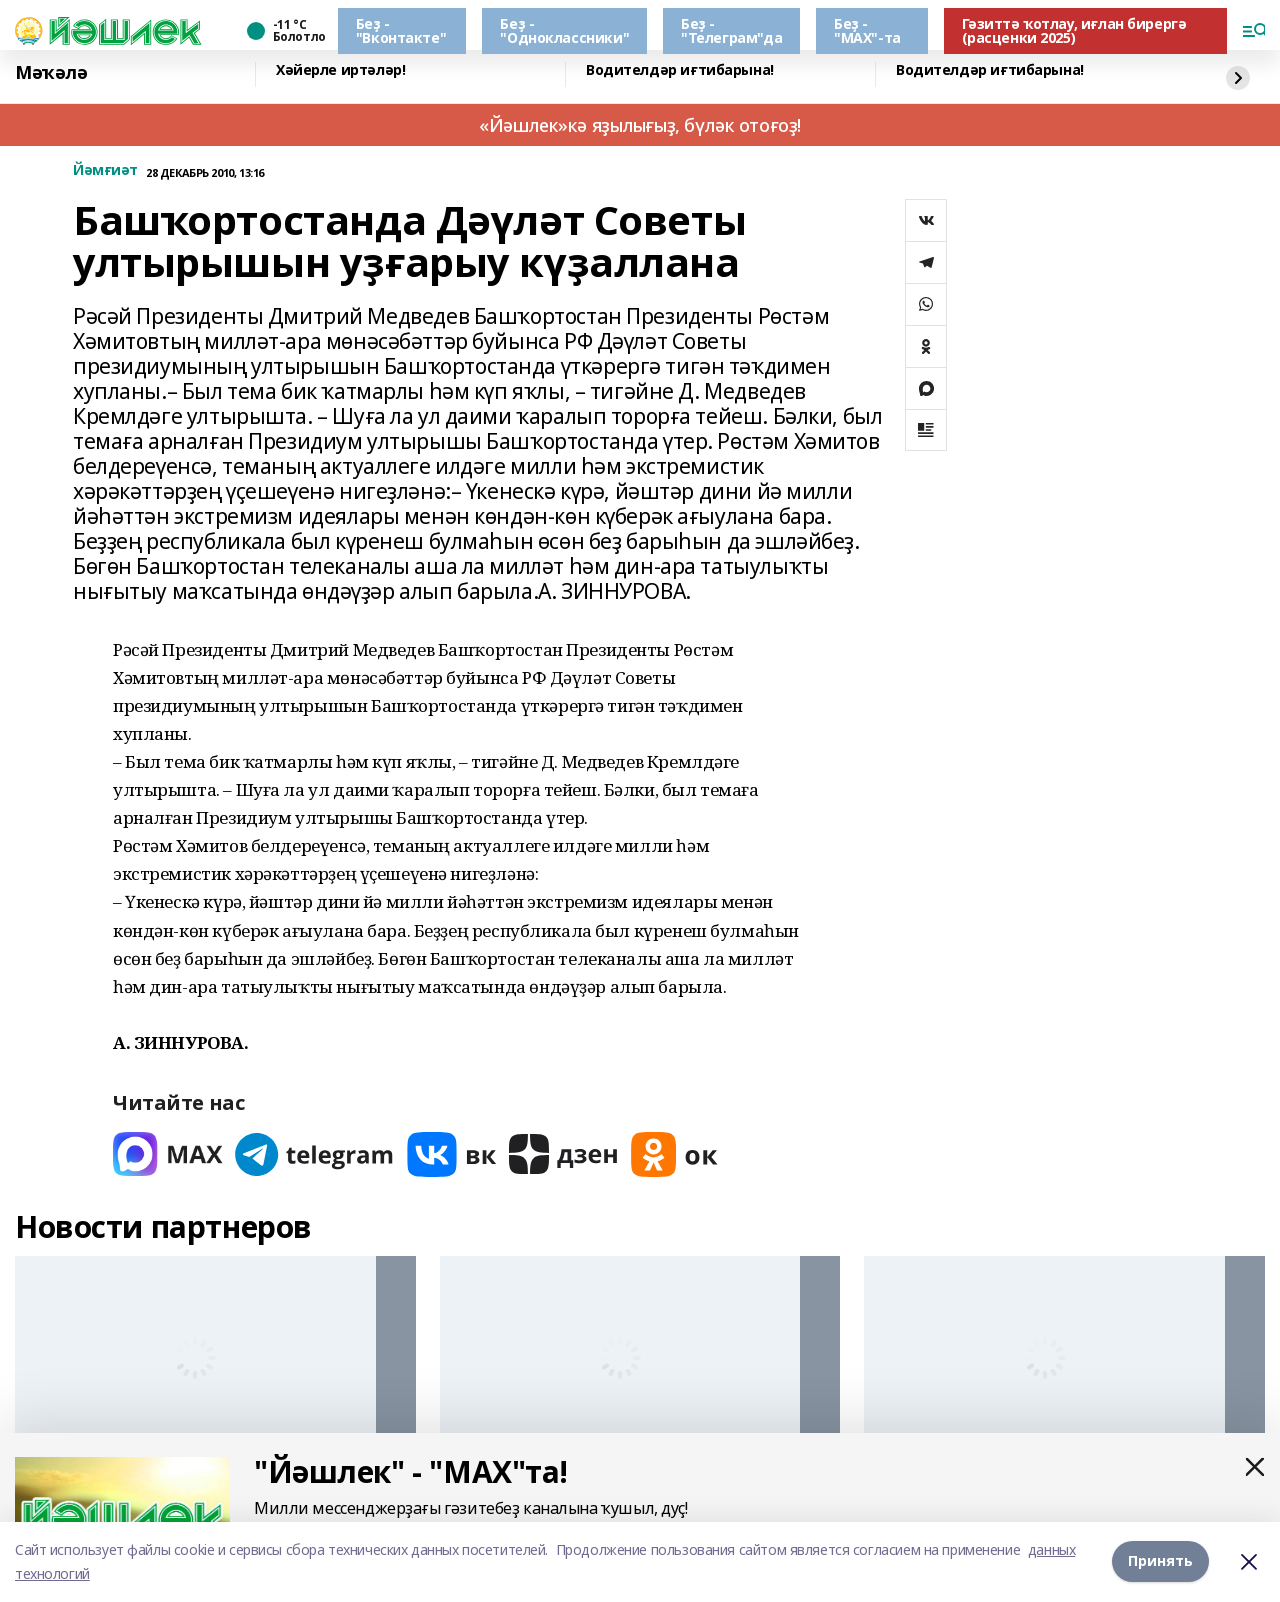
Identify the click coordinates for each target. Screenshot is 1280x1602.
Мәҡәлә (51, 72)
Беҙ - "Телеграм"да (731, 30)
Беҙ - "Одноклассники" (564, 30)
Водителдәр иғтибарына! (680, 70)
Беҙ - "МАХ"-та (867, 30)
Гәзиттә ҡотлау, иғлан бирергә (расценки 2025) (1074, 30)
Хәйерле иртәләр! (340, 70)
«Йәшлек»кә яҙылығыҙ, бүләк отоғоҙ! (640, 125)
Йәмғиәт (105, 170)
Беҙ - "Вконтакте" (401, 30)
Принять (1160, 1561)
